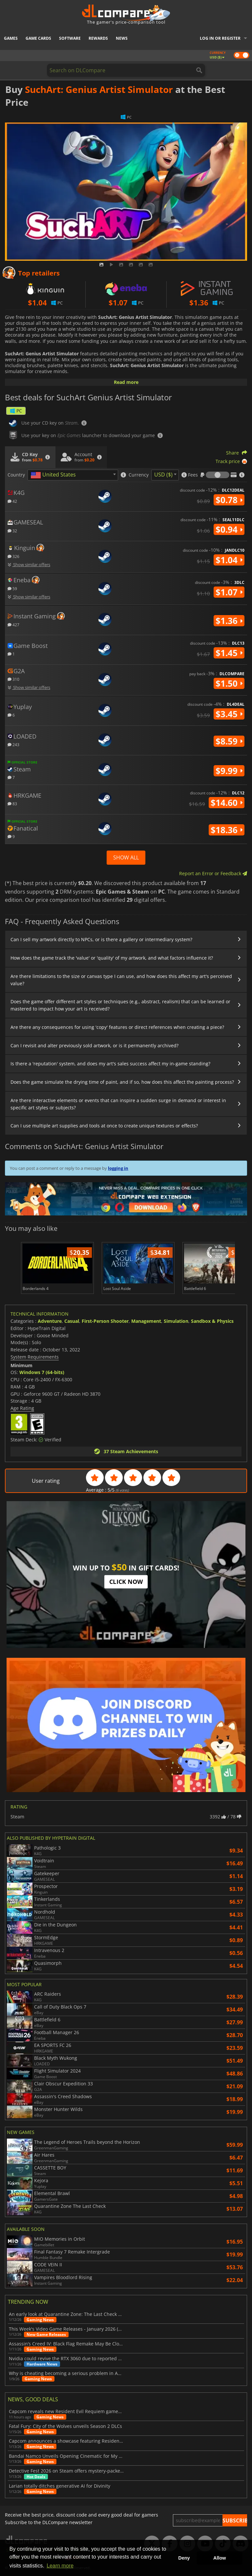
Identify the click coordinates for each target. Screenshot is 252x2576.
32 (12, 530)
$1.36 (229, 620)
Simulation (176, 1321)
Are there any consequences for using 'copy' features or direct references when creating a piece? (117, 1027)
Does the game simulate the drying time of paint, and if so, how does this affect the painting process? (122, 1082)
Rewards (98, 38)
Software (70, 38)
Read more (126, 382)
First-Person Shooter (105, 1321)
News (122, 38)
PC (16, 411)
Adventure (50, 1321)
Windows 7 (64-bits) (41, 1372)
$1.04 (229, 560)
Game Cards (38, 38)
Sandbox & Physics (212, 1321)
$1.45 (229, 652)
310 (13, 679)
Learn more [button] (60, 2565)
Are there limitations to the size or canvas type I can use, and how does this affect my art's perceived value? (121, 980)
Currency (139, 475)
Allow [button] (219, 2558)
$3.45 (229, 714)
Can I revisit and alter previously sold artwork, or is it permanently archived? (94, 1045)
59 (12, 588)
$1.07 (229, 592)
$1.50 (229, 683)
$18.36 (226, 829)
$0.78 (229, 499)
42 (12, 501)
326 (13, 556)
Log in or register (220, 38)
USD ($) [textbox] (163, 474)
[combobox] (73, 475)
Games (11, 38)
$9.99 (229, 770)
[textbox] (54, 475)
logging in (118, 1168)
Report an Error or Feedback (213, 873)
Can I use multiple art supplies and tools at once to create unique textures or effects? (104, 1125)
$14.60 (226, 802)
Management (146, 1321)
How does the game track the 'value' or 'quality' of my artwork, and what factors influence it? (111, 958)
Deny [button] (184, 2558)
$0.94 (229, 529)
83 (12, 803)
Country (16, 475)
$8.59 (229, 741)
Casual (71, 1321)
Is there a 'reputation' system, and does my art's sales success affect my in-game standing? (110, 1063)
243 (13, 744)
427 (13, 624)
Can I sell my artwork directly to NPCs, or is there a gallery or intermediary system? (101, 939)
